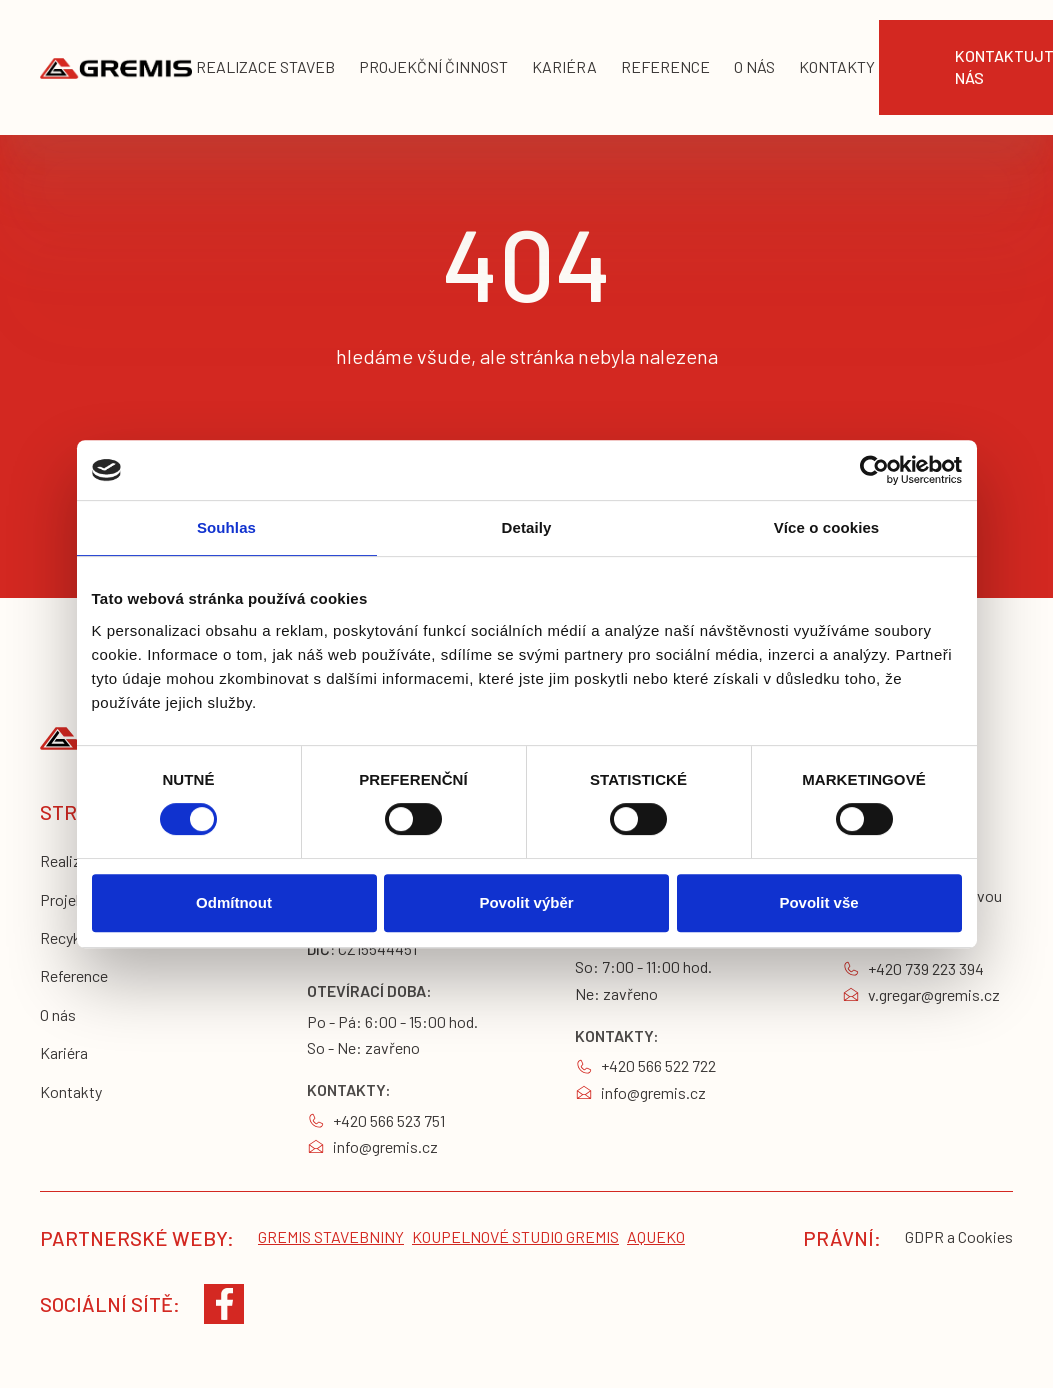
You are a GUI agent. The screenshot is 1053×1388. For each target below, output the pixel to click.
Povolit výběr (526, 902)
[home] (116, 67)
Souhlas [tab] (226, 527)
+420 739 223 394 (926, 968)
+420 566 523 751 (389, 1120)
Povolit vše (818, 902)
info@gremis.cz (385, 1146)
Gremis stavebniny (331, 1236)
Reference (74, 975)
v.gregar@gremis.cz (934, 994)
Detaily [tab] (527, 527)
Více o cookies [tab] (827, 527)
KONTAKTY (837, 66)
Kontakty (71, 1091)
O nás (58, 1014)
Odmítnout (234, 902)
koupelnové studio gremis (515, 1236)
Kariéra (64, 1052)
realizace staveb (265, 66)
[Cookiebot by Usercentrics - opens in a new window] (874, 470)
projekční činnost (433, 66)
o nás (754, 66)
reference (665, 66)
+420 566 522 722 (658, 1065)
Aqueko (656, 1236)
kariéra (564, 66)
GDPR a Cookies (959, 1236)
